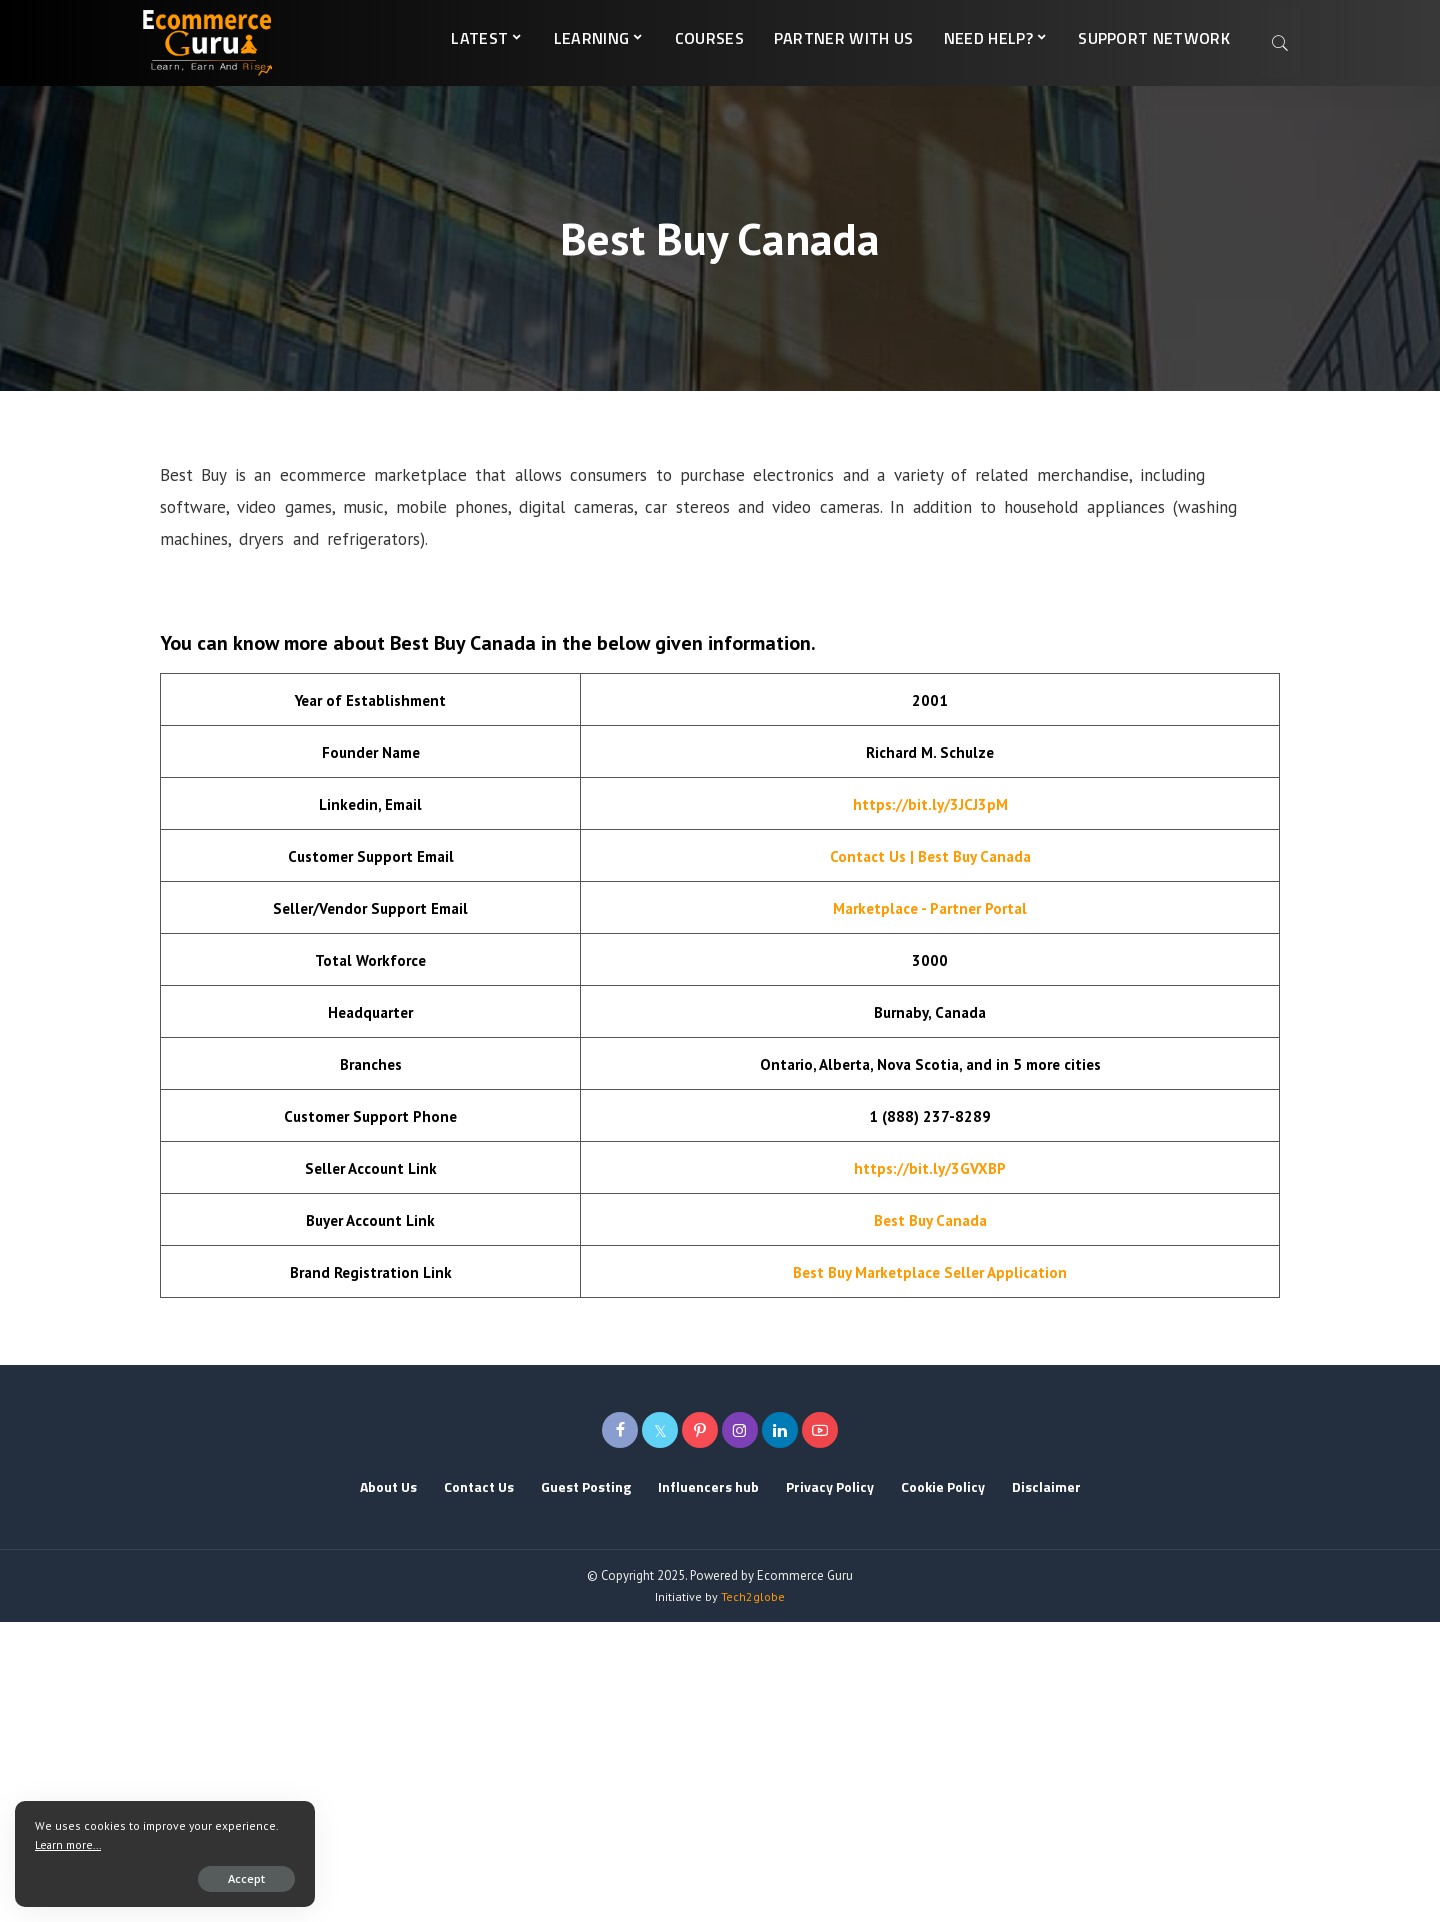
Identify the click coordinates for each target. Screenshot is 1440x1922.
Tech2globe (753, 1596)
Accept (246, 1878)
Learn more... (68, 1844)
